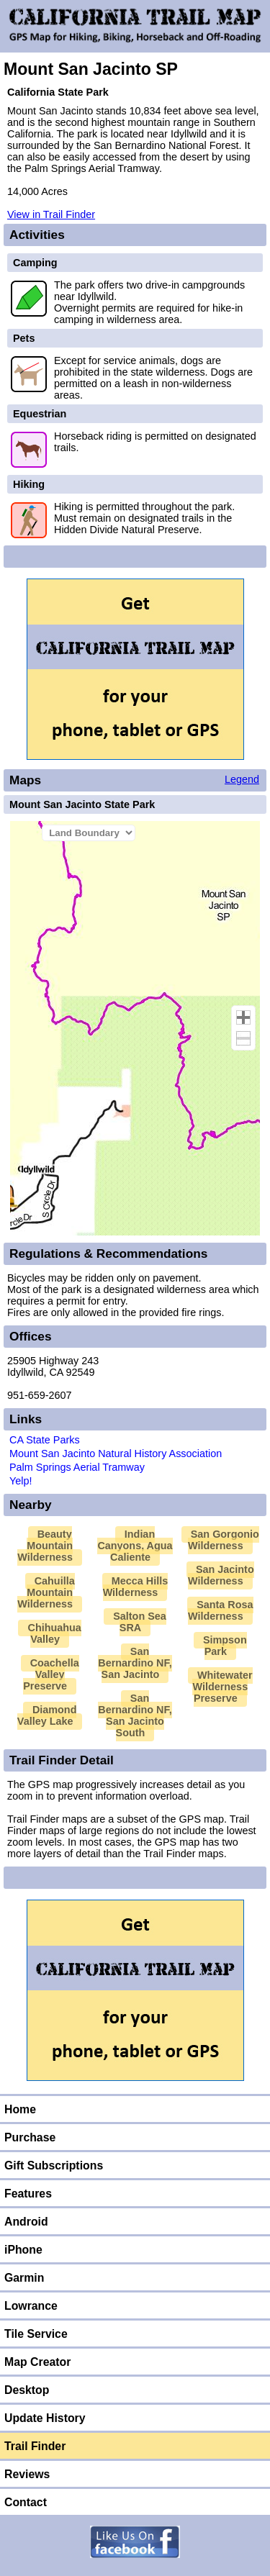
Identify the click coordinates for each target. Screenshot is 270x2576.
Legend (242, 779)
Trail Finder (35, 2446)
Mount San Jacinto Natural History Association (115, 1453)
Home (20, 2109)
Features (28, 2193)
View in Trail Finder (51, 214)
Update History (45, 2418)
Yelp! (20, 1481)
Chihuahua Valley (54, 1633)
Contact (25, 2502)
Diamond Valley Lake (47, 1715)
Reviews (27, 2474)
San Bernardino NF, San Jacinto (134, 1663)
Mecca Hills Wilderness (135, 1586)
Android (26, 2222)
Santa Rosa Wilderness (220, 1610)
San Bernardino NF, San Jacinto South (134, 1715)
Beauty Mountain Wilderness (45, 1545)
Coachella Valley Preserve (50, 1674)
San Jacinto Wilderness (221, 1575)
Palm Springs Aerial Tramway (77, 1467)
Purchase (29, 2137)
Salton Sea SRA (139, 1621)
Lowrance (31, 2306)
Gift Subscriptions (53, 2165)
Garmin (24, 2278)
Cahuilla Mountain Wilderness (45, 1592)
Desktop (26, 2390)
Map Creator (37, 2362)
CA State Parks (44, 1440)
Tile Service (36, 2334)
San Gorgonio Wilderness (223, 1539)
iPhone (23, 2250)
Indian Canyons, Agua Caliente (134, 1545)
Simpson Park (225, 1645)
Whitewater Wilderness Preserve (222, 1686)
